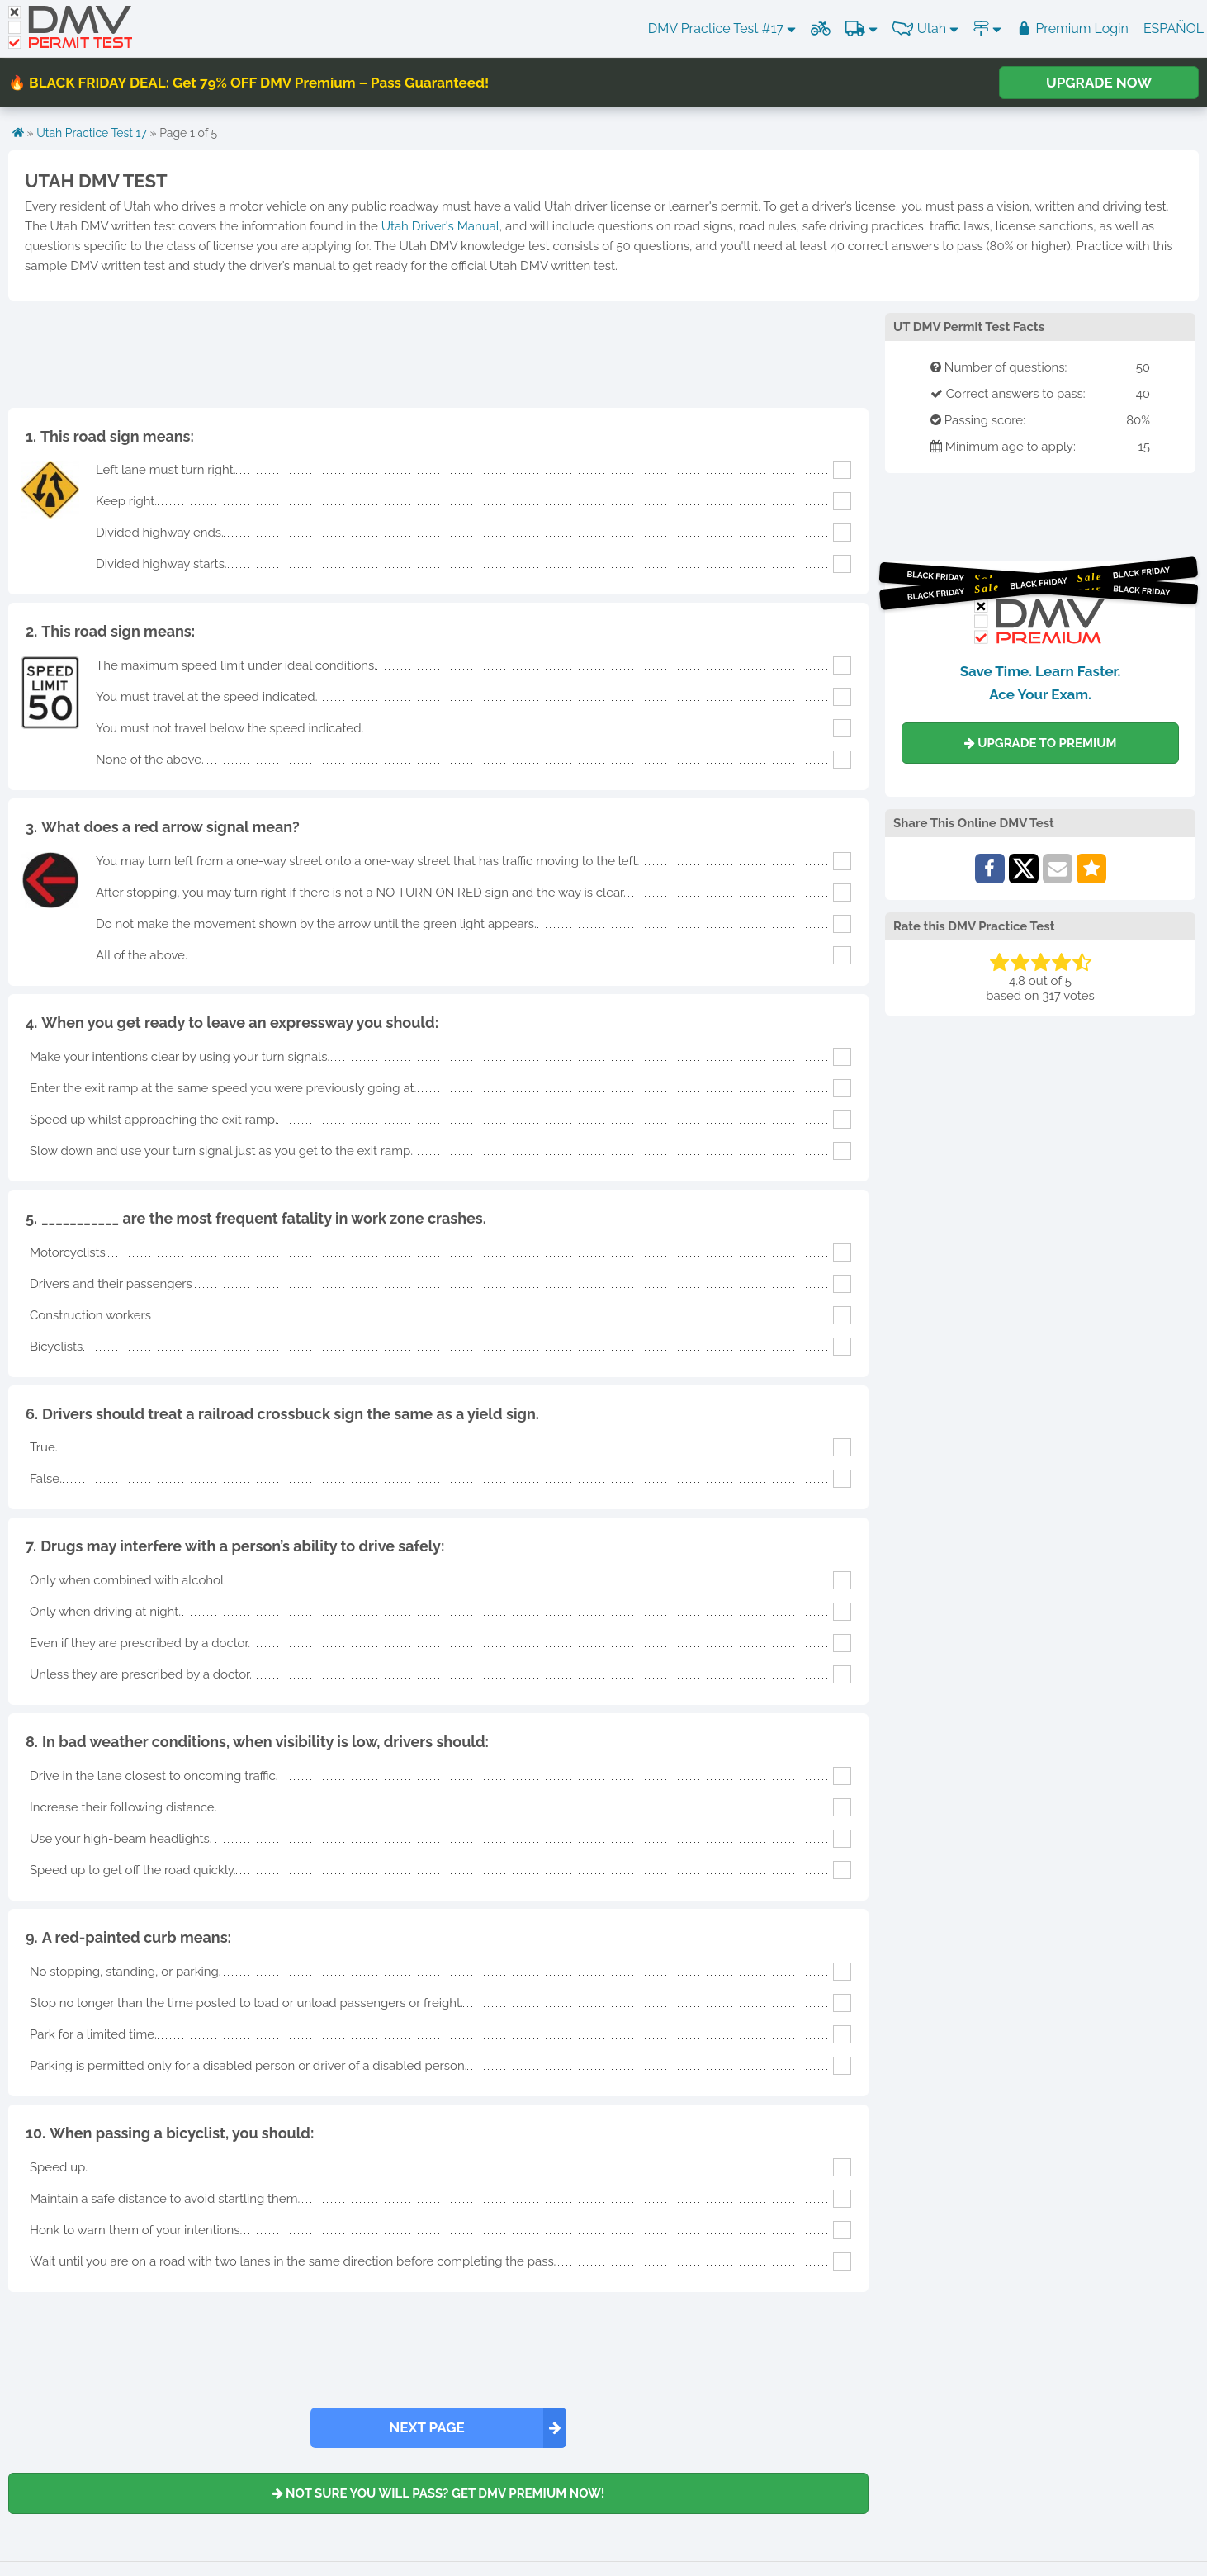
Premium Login (1072, 28)
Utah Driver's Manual (440, 226)
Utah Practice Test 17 (91, 133)
